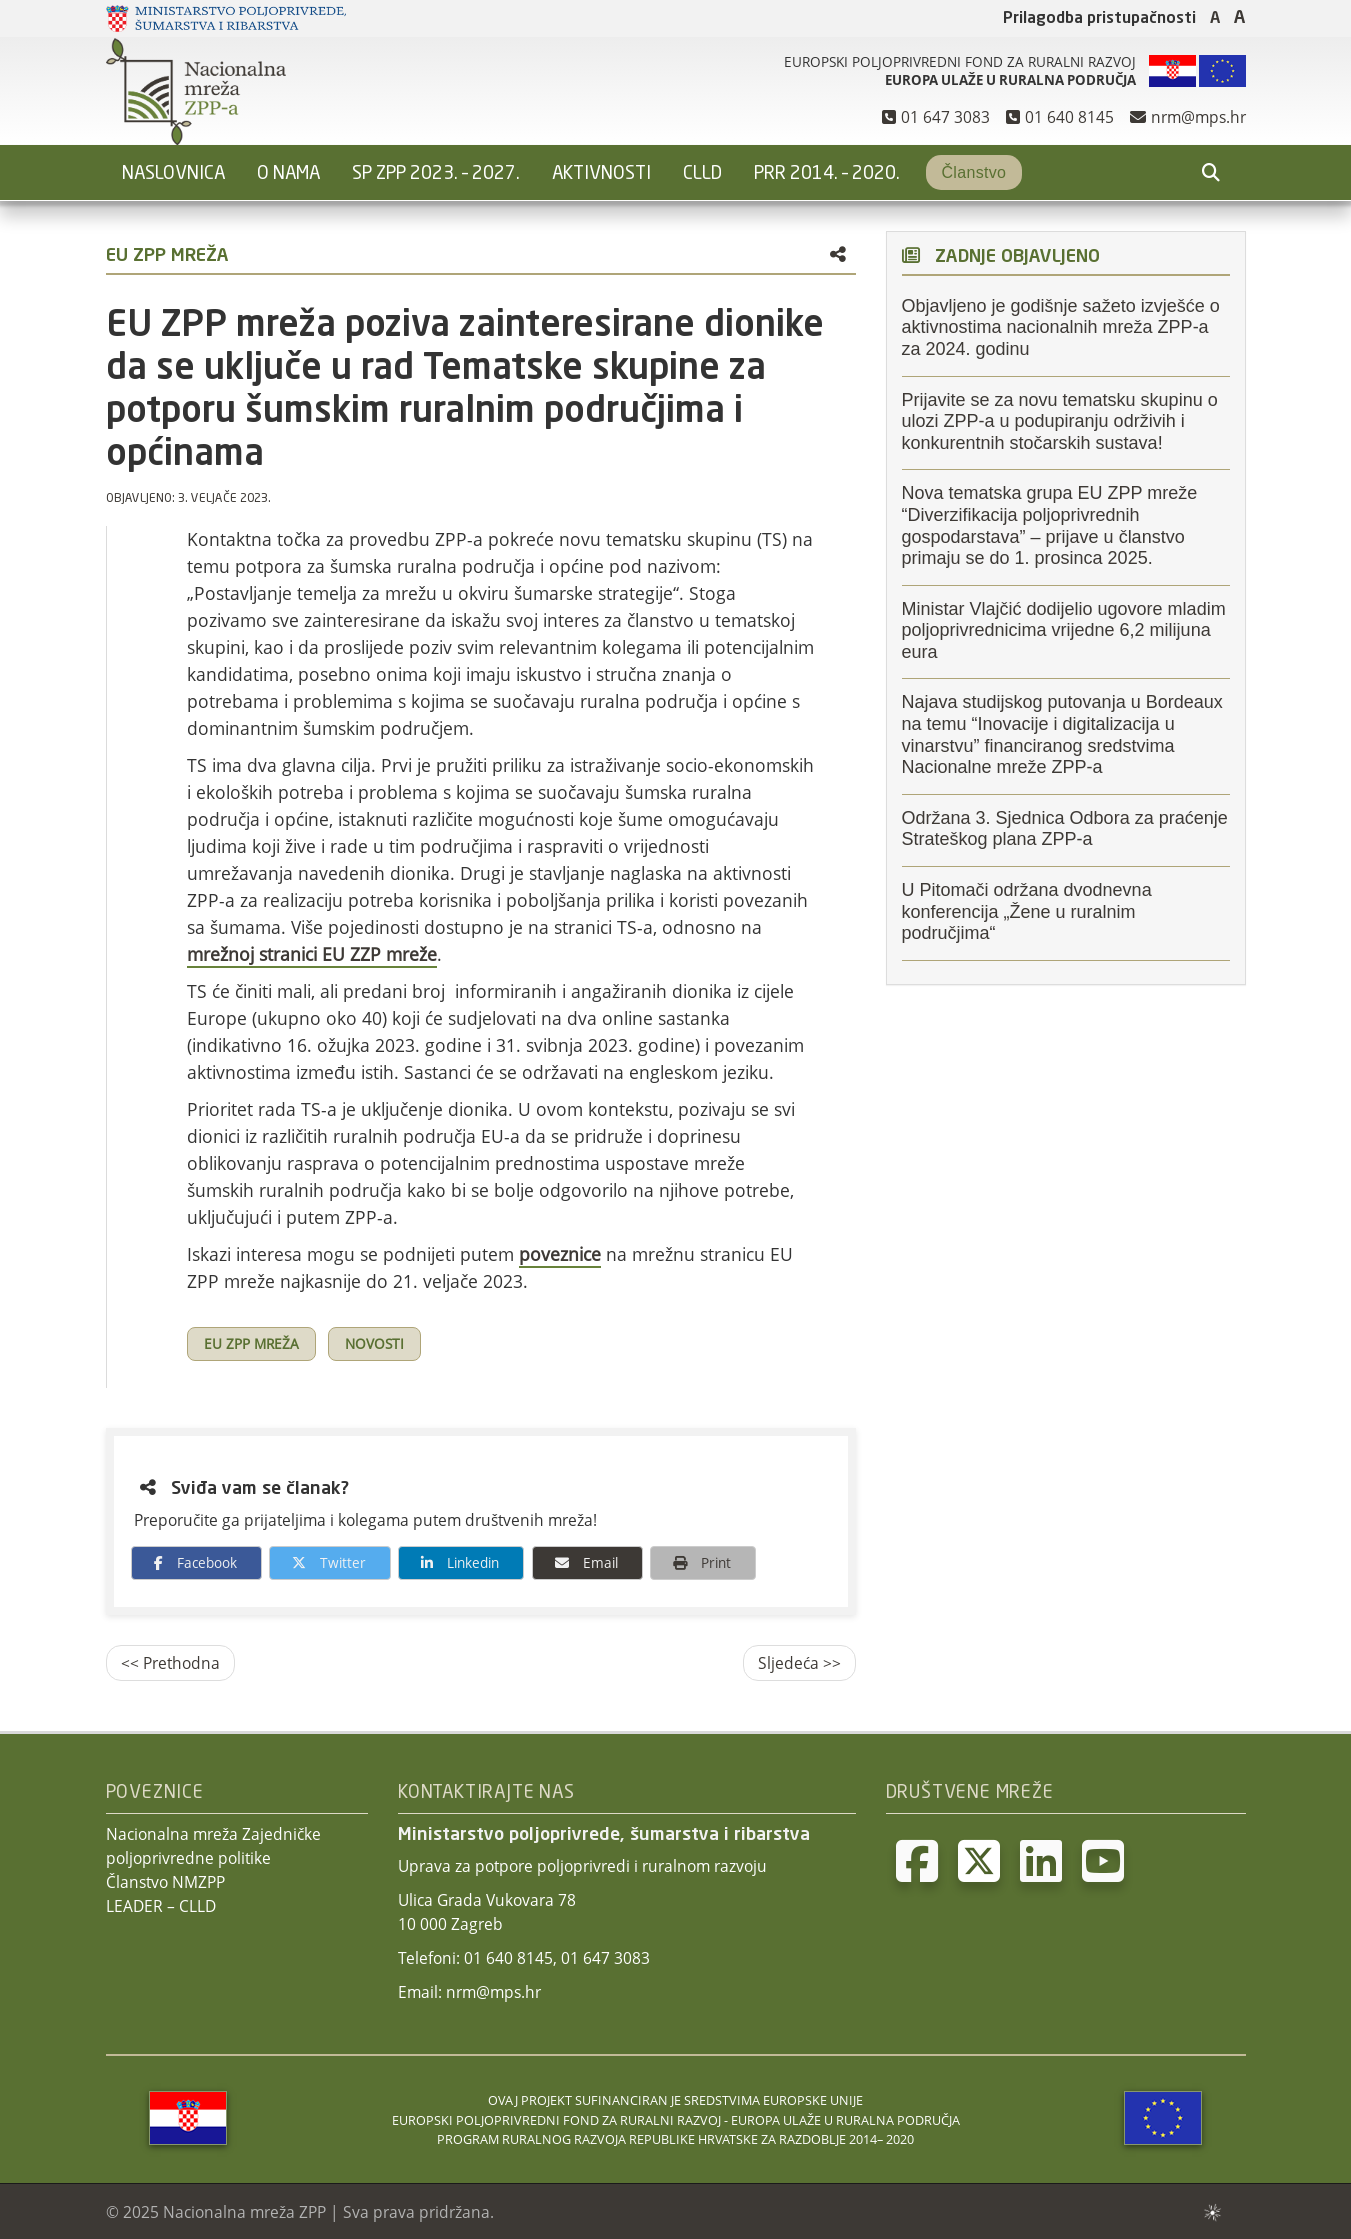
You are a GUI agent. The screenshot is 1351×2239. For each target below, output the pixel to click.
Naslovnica (173, 174)
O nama (288, 174)
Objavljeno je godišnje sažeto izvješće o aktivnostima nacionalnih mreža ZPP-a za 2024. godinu (1061, 327)
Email (581, 1562)
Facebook (190, 1562)
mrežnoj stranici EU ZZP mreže (312, 954)
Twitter (324, 1562)
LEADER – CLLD (161, 1906)
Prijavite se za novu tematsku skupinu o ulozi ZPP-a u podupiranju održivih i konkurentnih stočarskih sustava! (1060, 421)
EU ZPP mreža (251, 1344)
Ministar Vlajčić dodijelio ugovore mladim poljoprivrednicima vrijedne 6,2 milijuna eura (1064, 630)
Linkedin (455, 1562)
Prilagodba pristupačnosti (1099, 19)
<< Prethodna (170, 1663)
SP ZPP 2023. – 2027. (436, 174)
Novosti (374, 1344)
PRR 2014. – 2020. (827, 174)
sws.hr (1211, 2211)
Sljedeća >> (799, 1663)
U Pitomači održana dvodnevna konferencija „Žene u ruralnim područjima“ (1027, 911)
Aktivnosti (601, 174)
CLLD (702, 174)
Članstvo (974, 172)
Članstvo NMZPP (165, 1882)
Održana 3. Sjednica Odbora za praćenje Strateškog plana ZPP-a (1065, 829)
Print (697, 1562)
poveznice (560, 1254)
